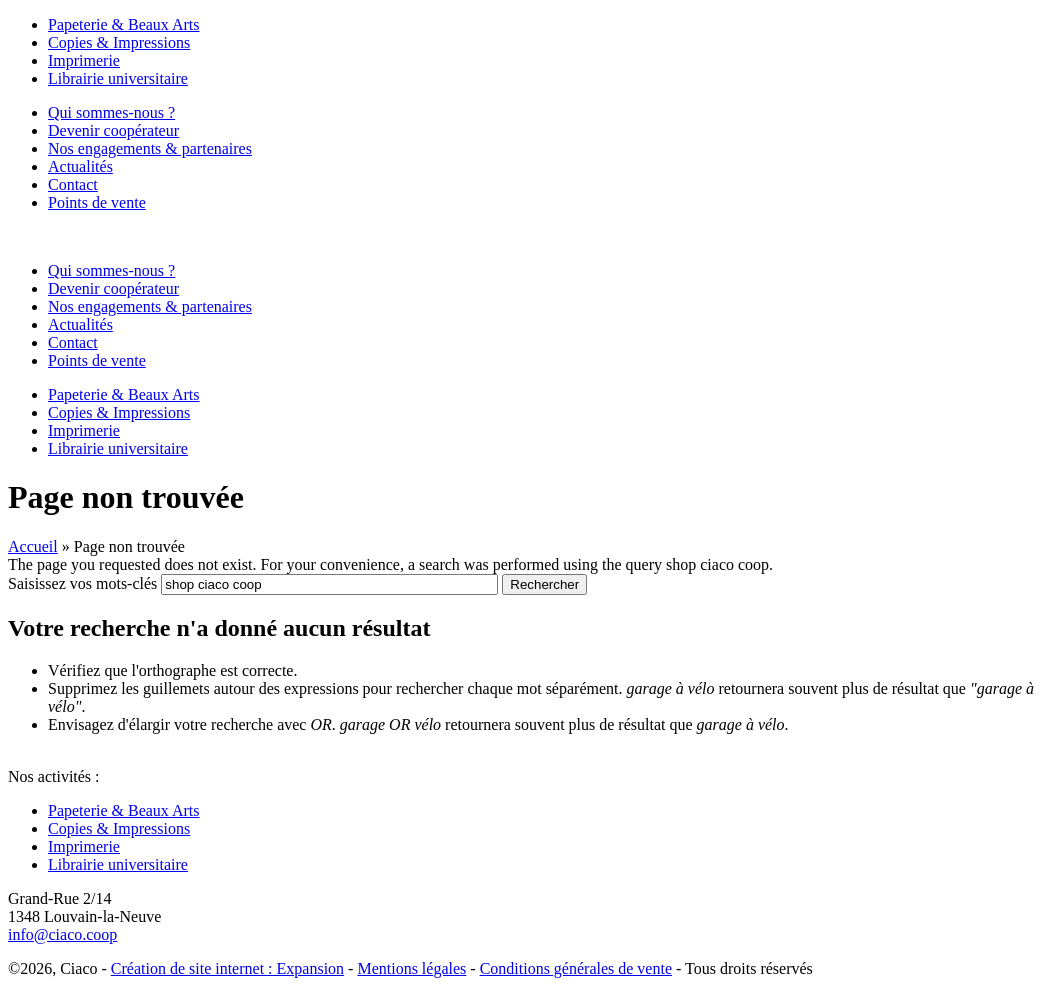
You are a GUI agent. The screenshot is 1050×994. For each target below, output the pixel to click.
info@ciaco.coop (62, 934)
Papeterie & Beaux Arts (124, 24)
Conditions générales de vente (576, 968)
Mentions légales (411, 968)
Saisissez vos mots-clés (84, 583)
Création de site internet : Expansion (227, 968)
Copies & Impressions (119, 42)
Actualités (80, 166)
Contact (73, 184)
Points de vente (97, 202)
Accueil (33, 546)
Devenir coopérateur (113, 130)
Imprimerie (84, 60)
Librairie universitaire (118, 78)
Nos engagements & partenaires (150, 148)
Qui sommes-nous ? (111, 112)
